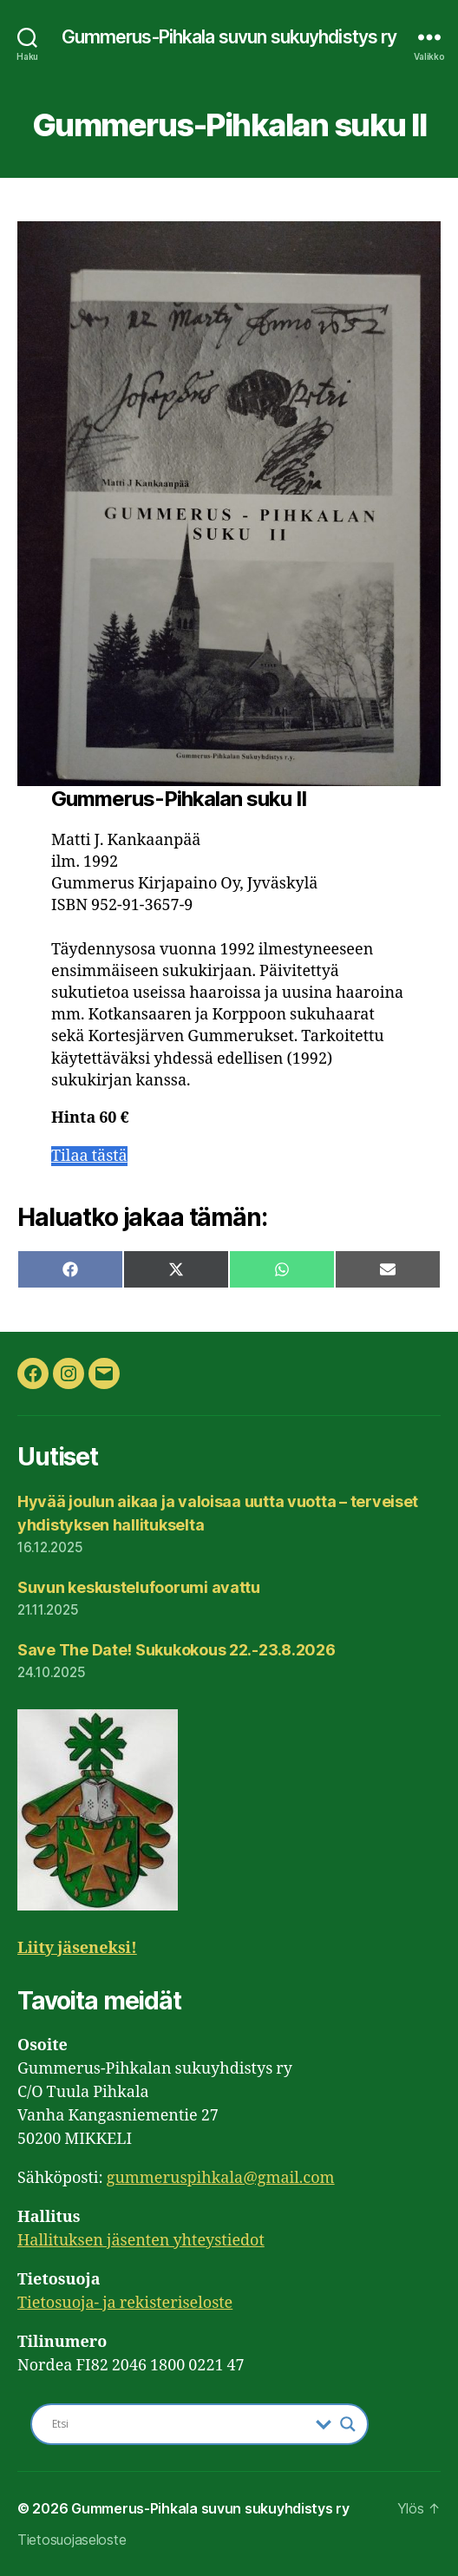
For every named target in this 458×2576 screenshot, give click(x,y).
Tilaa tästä (89, 1156)
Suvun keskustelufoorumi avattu (138, 1587)
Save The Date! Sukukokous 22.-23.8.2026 (176, 1650)
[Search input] (179, 2424)
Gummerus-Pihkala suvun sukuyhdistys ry (229, 37)
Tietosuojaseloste (71, 2539)
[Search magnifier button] (348, 2424)
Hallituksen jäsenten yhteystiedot (141, 2241)
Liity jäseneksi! (77, 1948)
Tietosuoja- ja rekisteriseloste (124, 2303)
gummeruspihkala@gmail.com (221, 2178)
